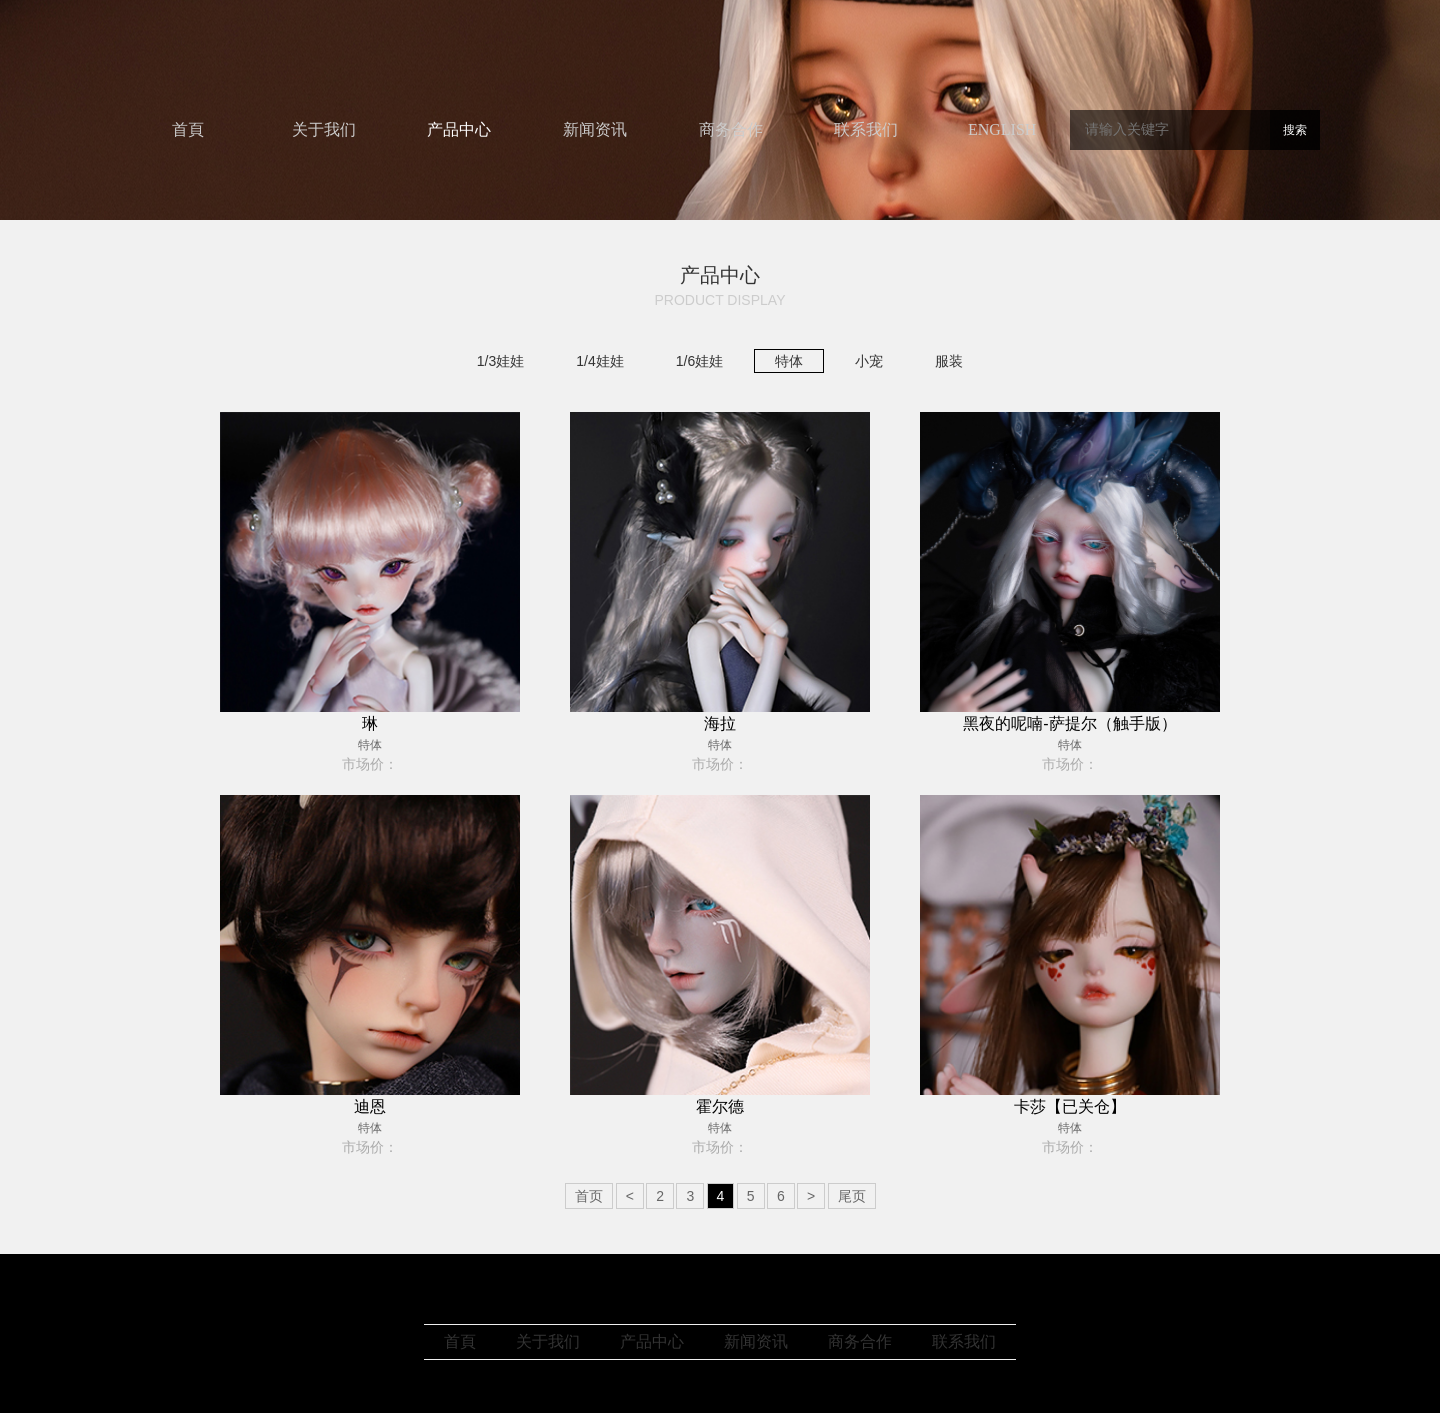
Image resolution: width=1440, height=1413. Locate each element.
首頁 (188, 129)
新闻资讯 (595, 129)
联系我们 (866, 129)
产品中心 (459, 129)
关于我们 (324, 129)
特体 (789, 361)
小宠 (869, 361)
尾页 (852, 1196)
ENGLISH (1002, 129)
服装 (949, 361)
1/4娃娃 (599, 361)
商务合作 (731, 129)
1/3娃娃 (500, 361)
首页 (589, 1196)
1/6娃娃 (699, 361)
